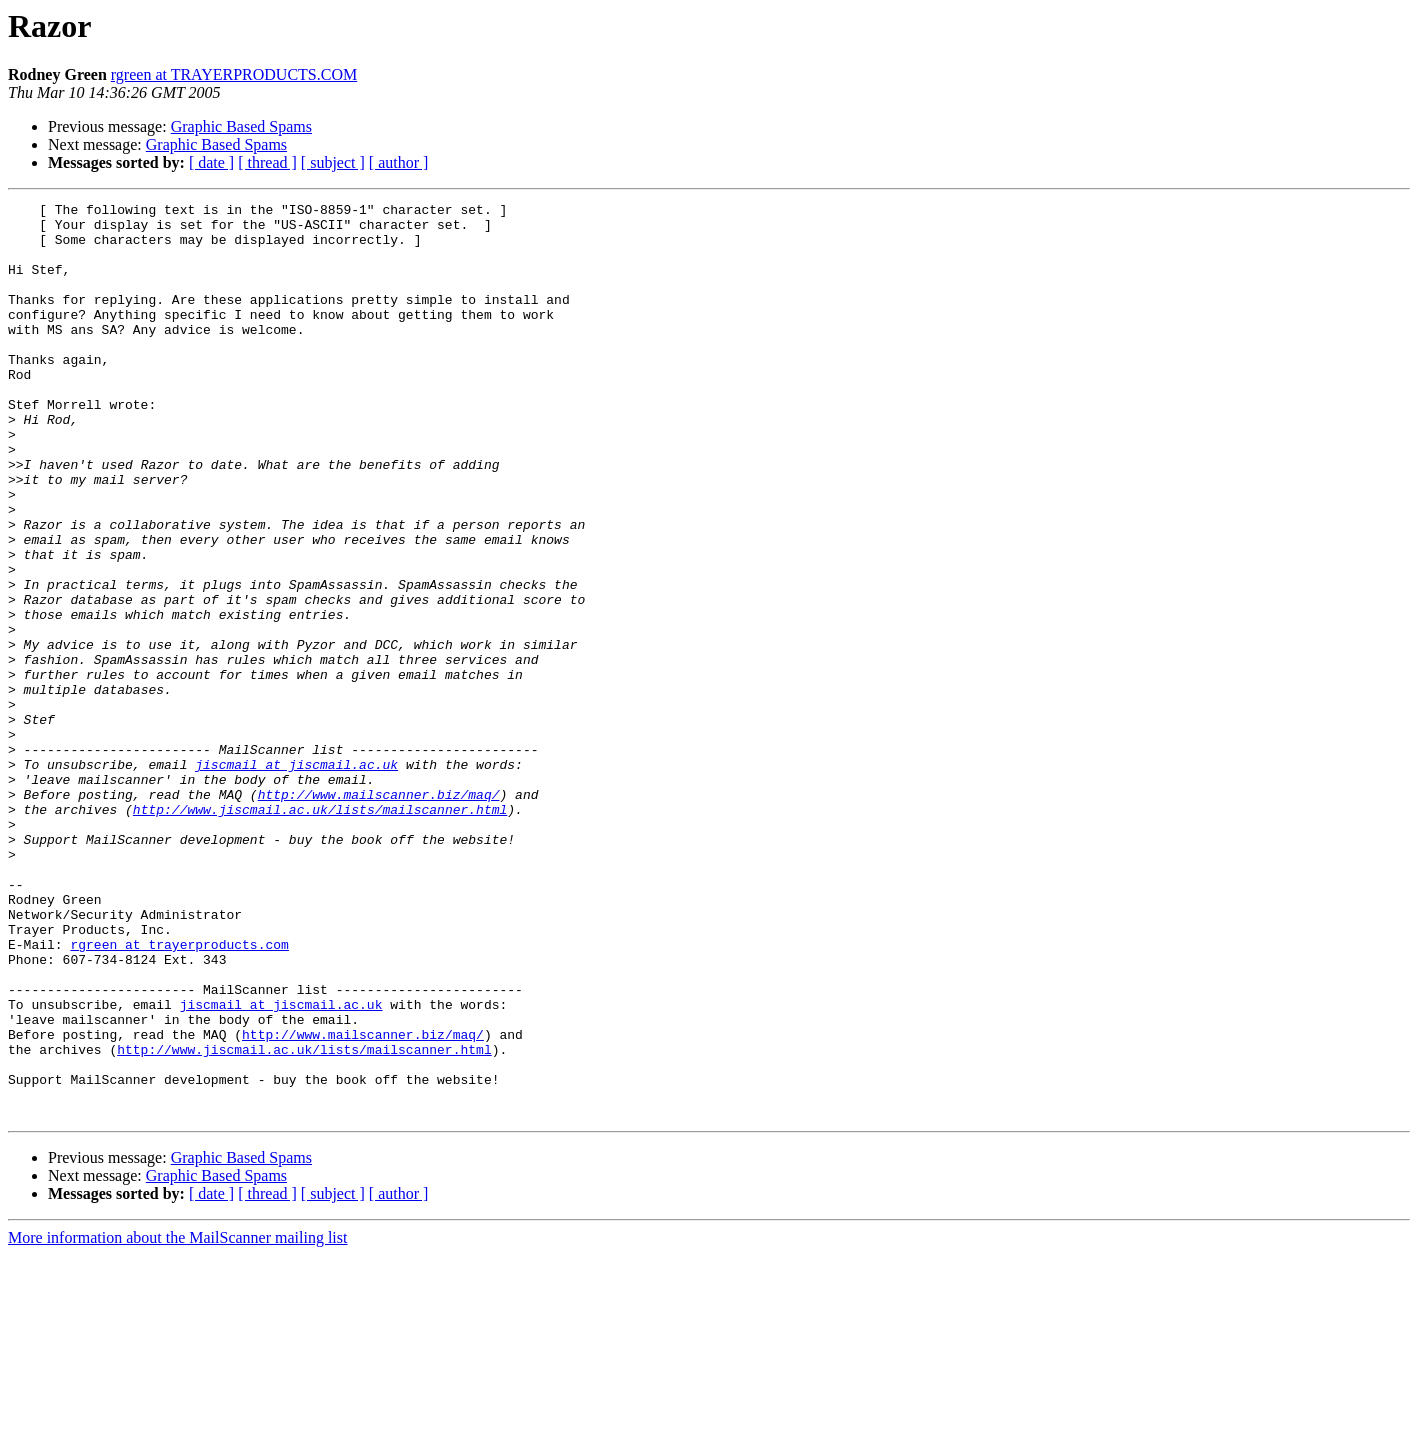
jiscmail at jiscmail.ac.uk (296, 878)
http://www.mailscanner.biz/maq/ (379, 914)
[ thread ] (267, 162)
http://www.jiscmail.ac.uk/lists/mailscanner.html (320, 932)
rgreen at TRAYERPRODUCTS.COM (234, 74)
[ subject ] (333, 162)
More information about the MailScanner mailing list (177, 1420)
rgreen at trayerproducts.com (179, 1094)
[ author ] (399, 162)
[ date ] (211, 162)
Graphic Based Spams (241, 126)
